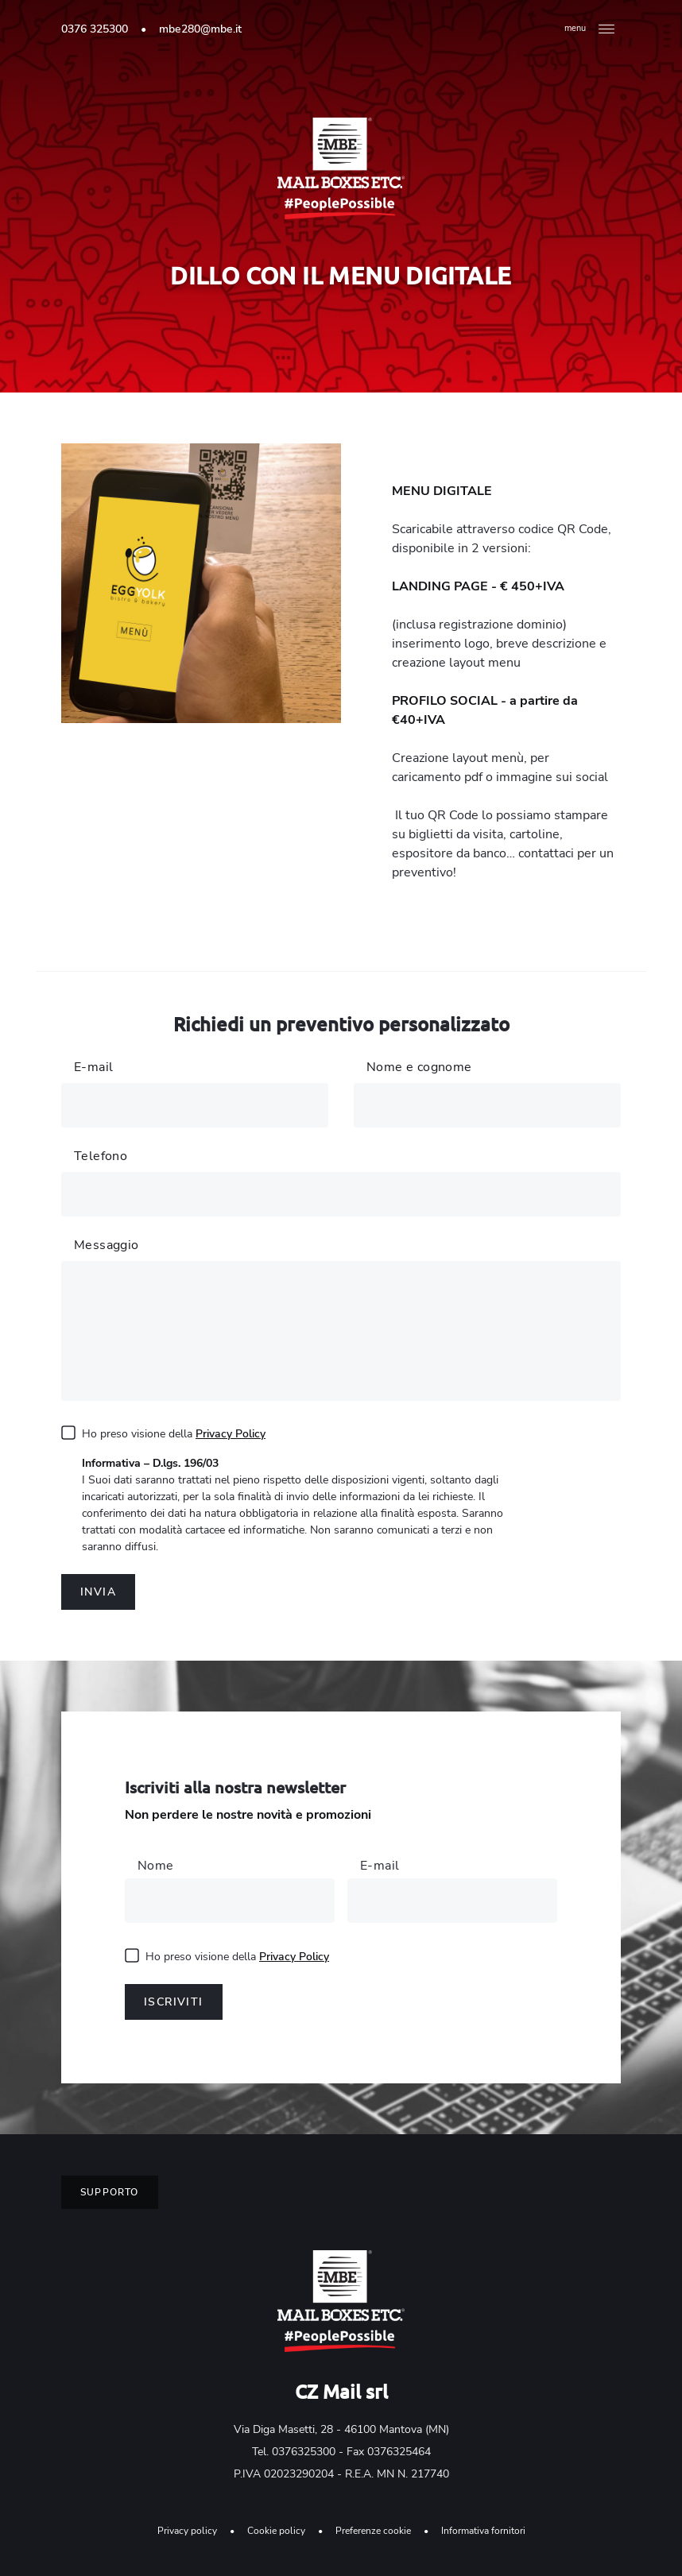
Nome (156, 1865)
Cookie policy (276, 2530)
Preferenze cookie (373, 2530)
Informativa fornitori (483, 2530)
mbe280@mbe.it (200, 29)
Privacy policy (187, 2530)
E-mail (379, 1865)
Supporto (109, 2192)
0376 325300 (94, 29)
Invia (98, 1591)
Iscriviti (173, 2001)
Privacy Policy (230, 1433)
